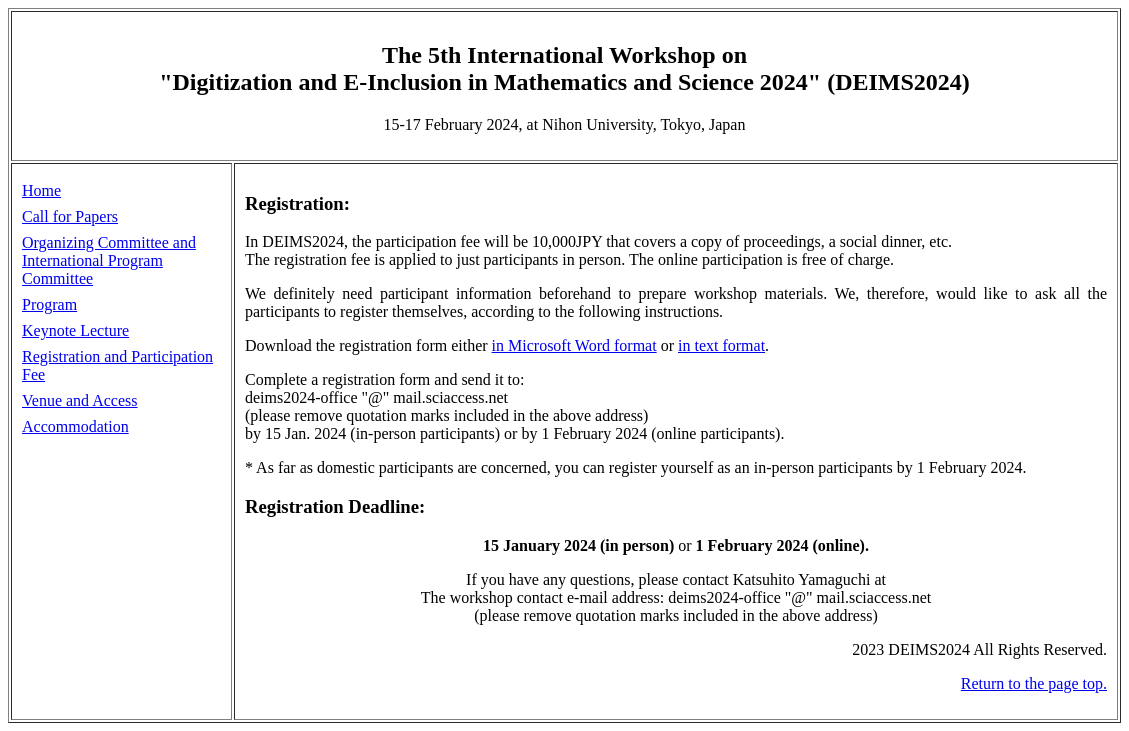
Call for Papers (70, 216)
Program (49, 304)
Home (41, 190)
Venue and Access (80, 400)
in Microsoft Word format (574, 345)
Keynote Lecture (75, 330)
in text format (721, 345)
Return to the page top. (1034, 683)
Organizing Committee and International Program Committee (109, 260)
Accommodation (75, 426)
